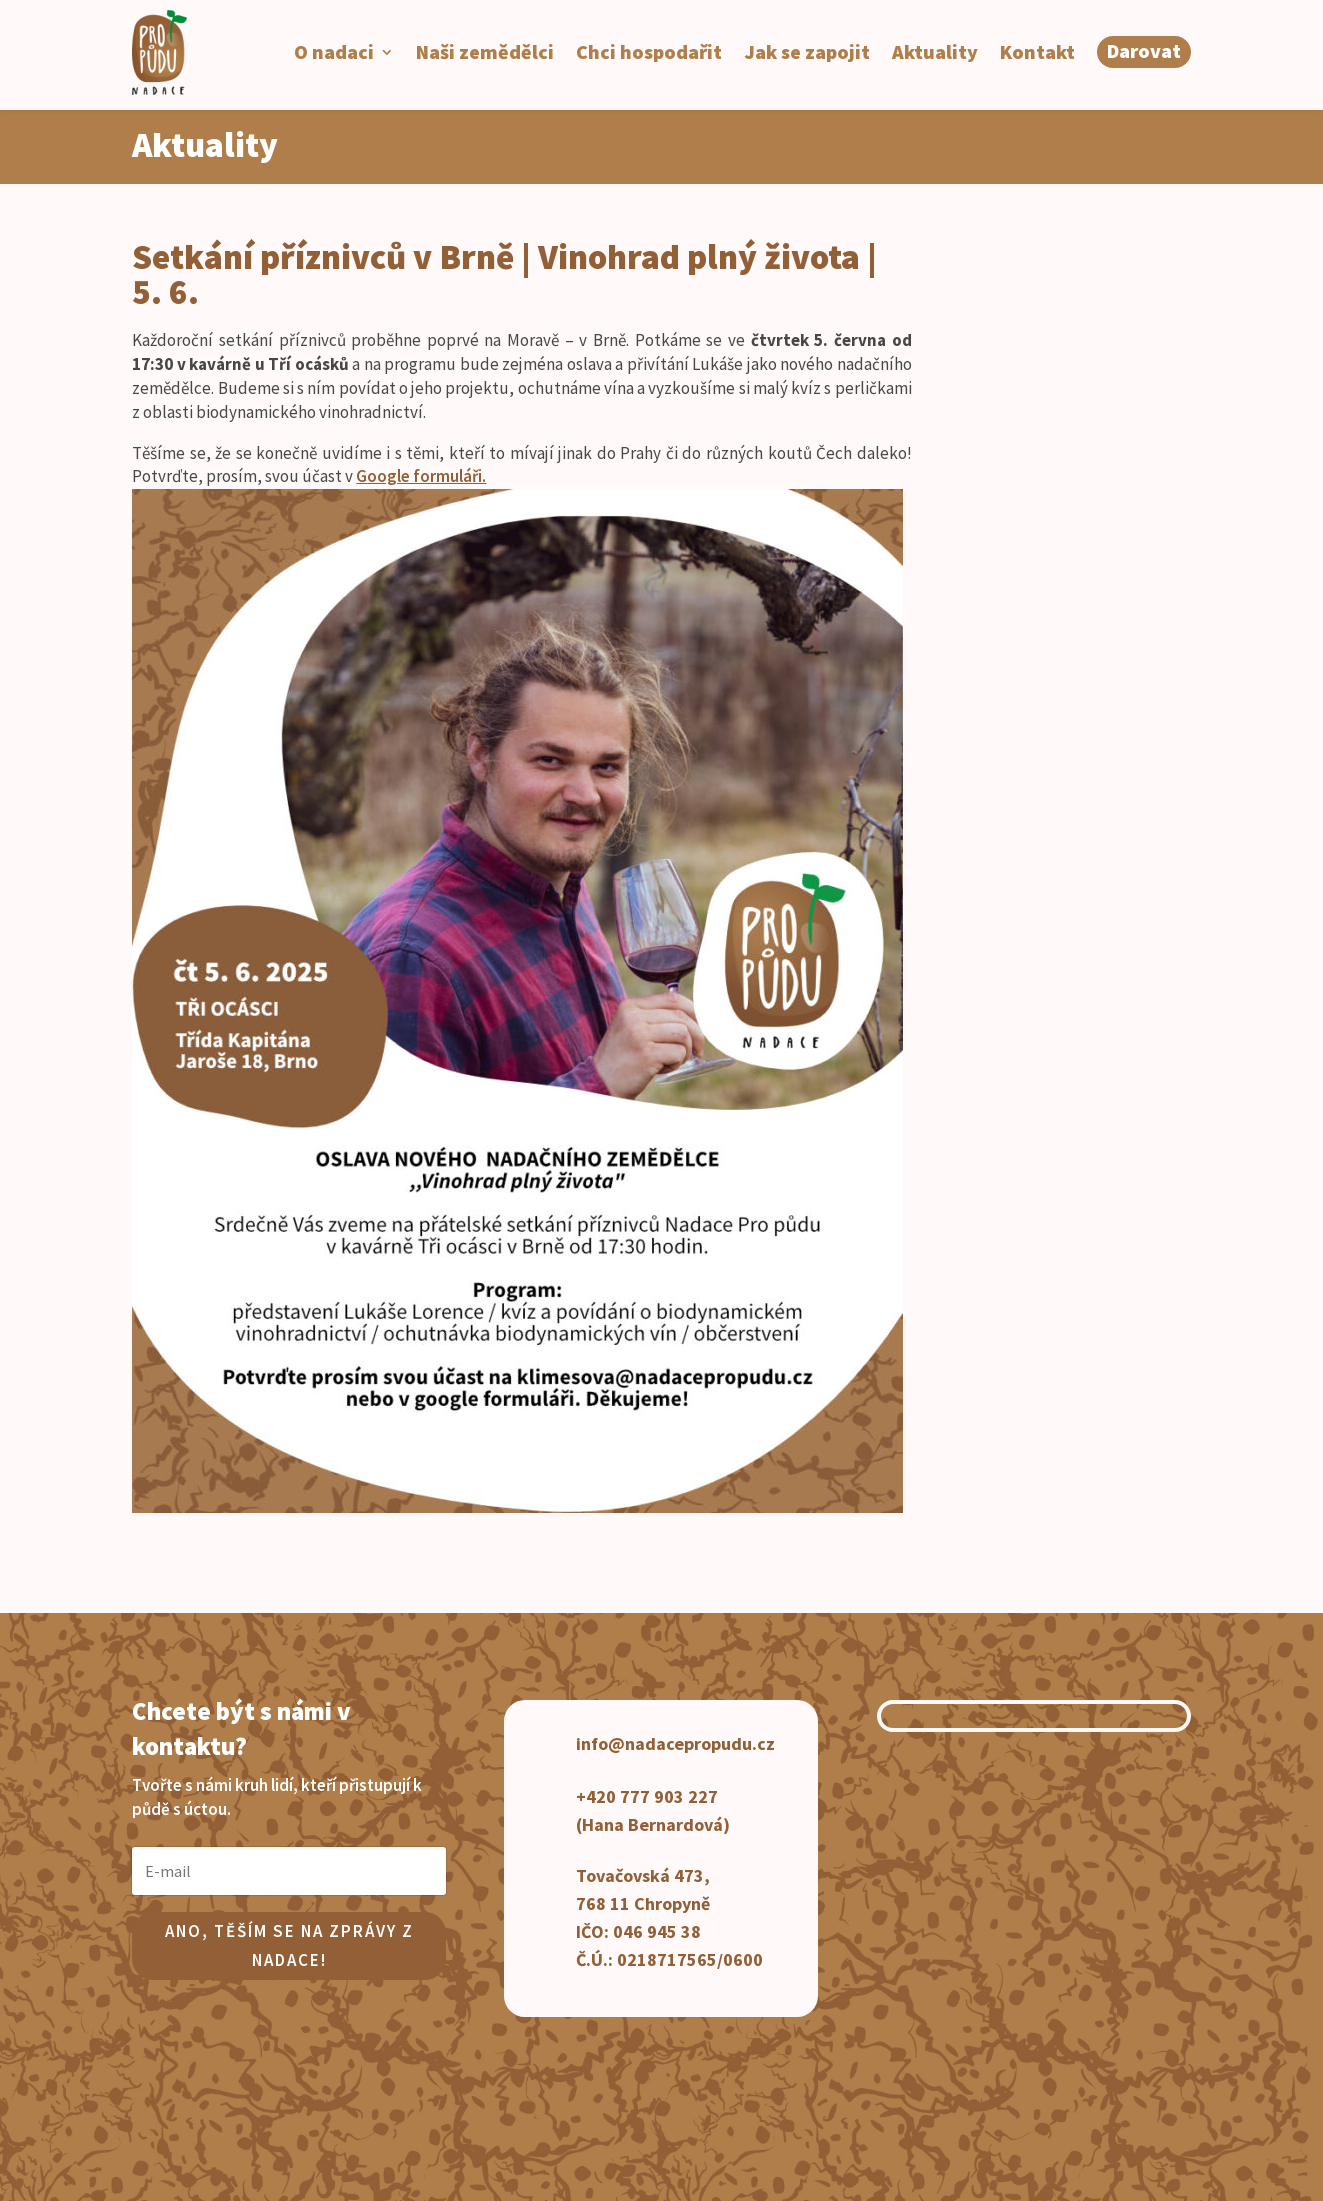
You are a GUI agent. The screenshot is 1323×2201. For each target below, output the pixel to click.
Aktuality (935, 51)
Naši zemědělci (485, 51)
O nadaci (334, 51)
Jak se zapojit (807, 51)
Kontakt (1037, 51)
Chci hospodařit (649, 51)
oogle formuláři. (426, 476)
